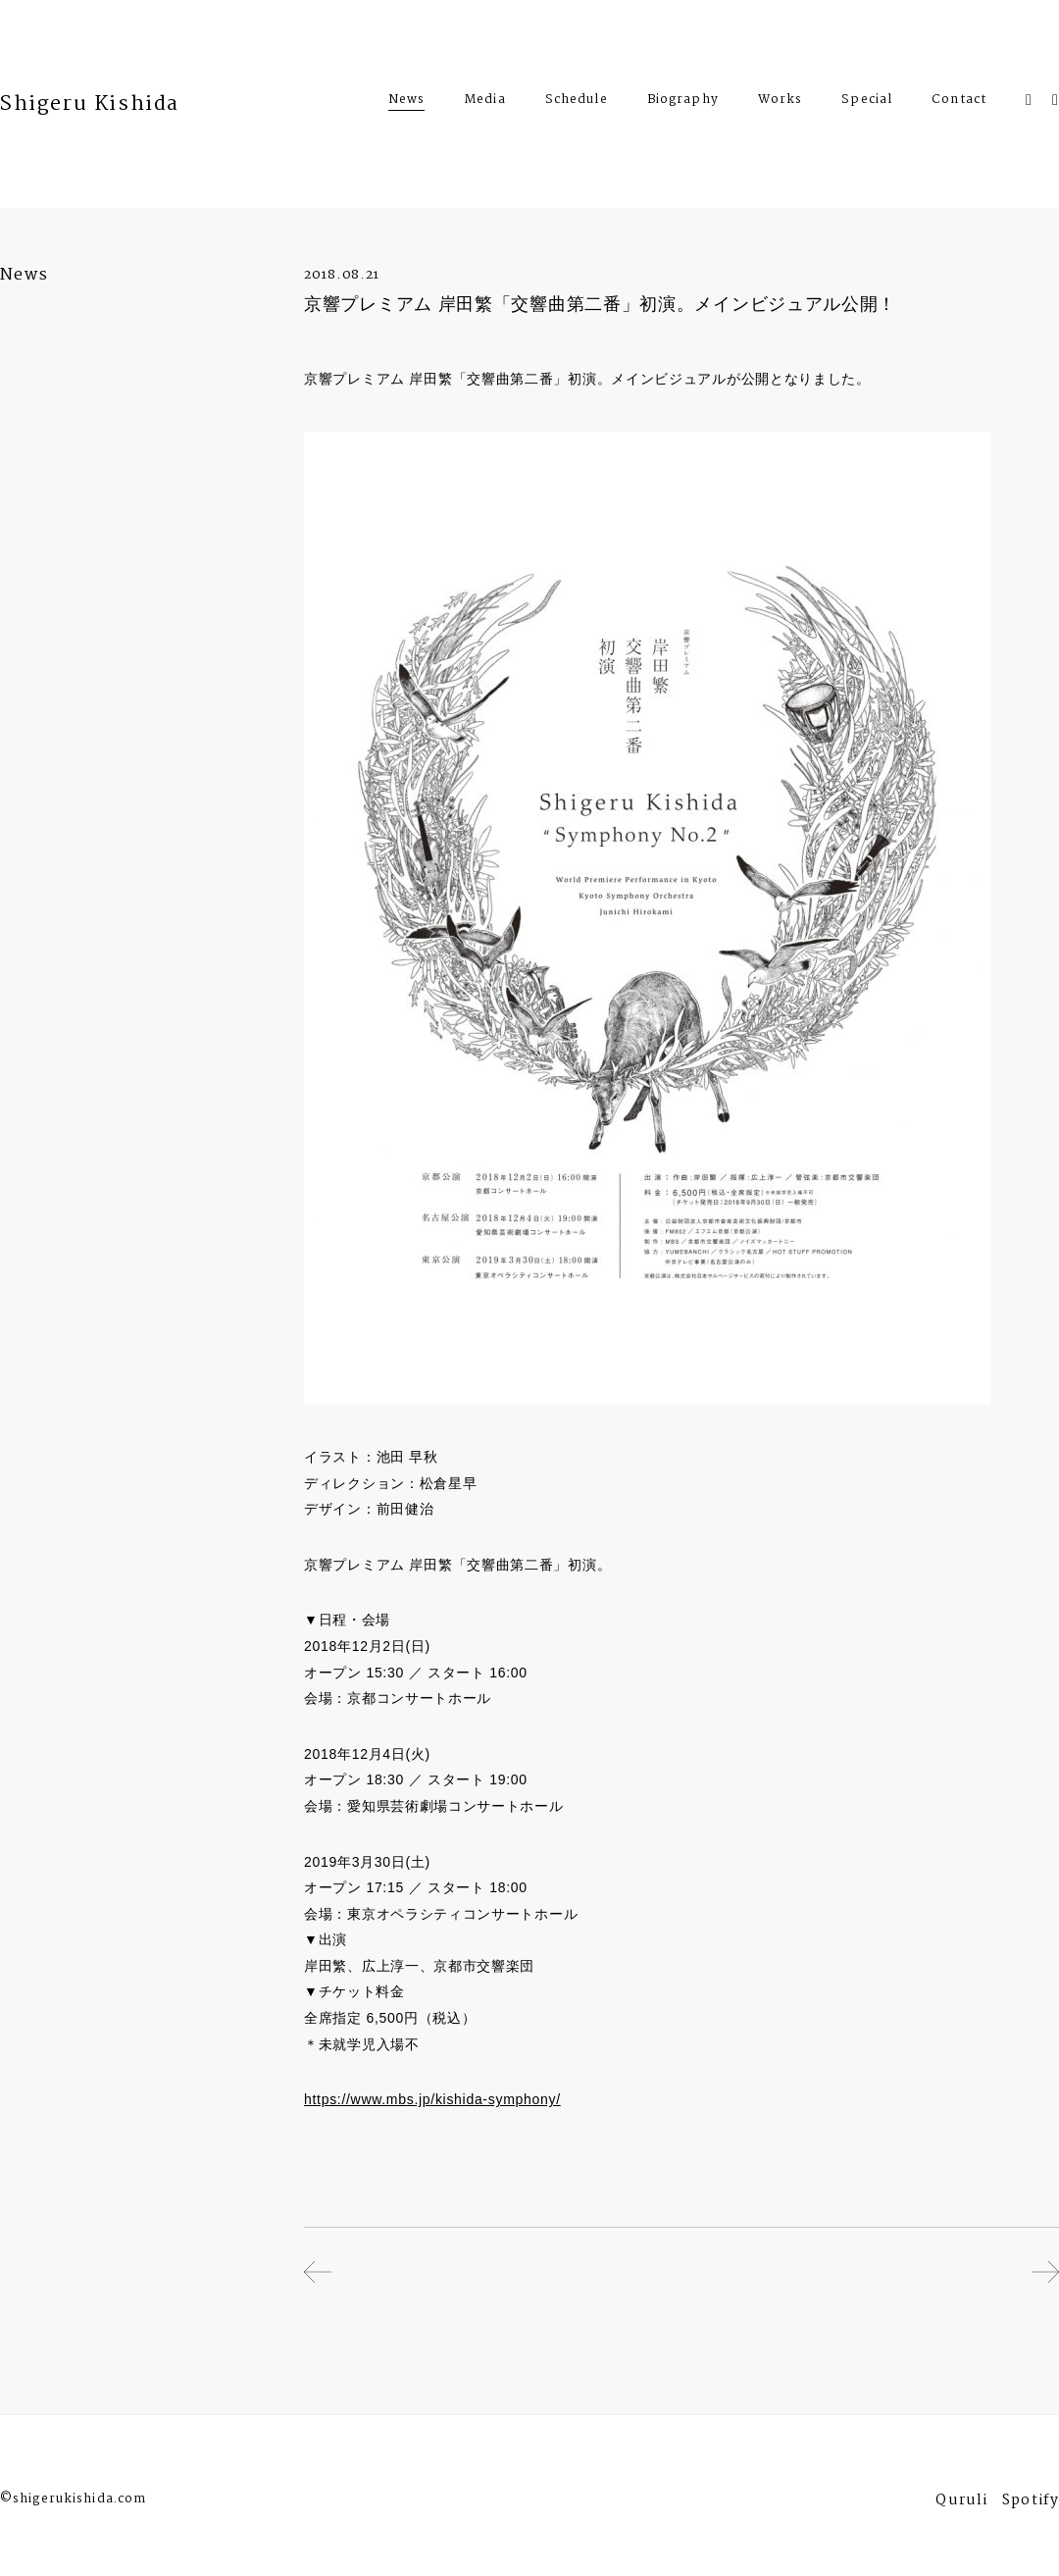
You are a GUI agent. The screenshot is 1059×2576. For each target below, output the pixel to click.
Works (780, 102)
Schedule (576, 102)
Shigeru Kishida (89, 104)
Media (485, 102)
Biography (683, 102)
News (406, 99)
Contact (959, 102)
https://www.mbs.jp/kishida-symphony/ (432, 2099)
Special (866, 102)
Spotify (1030, 2503)
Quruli (961, 2503)
